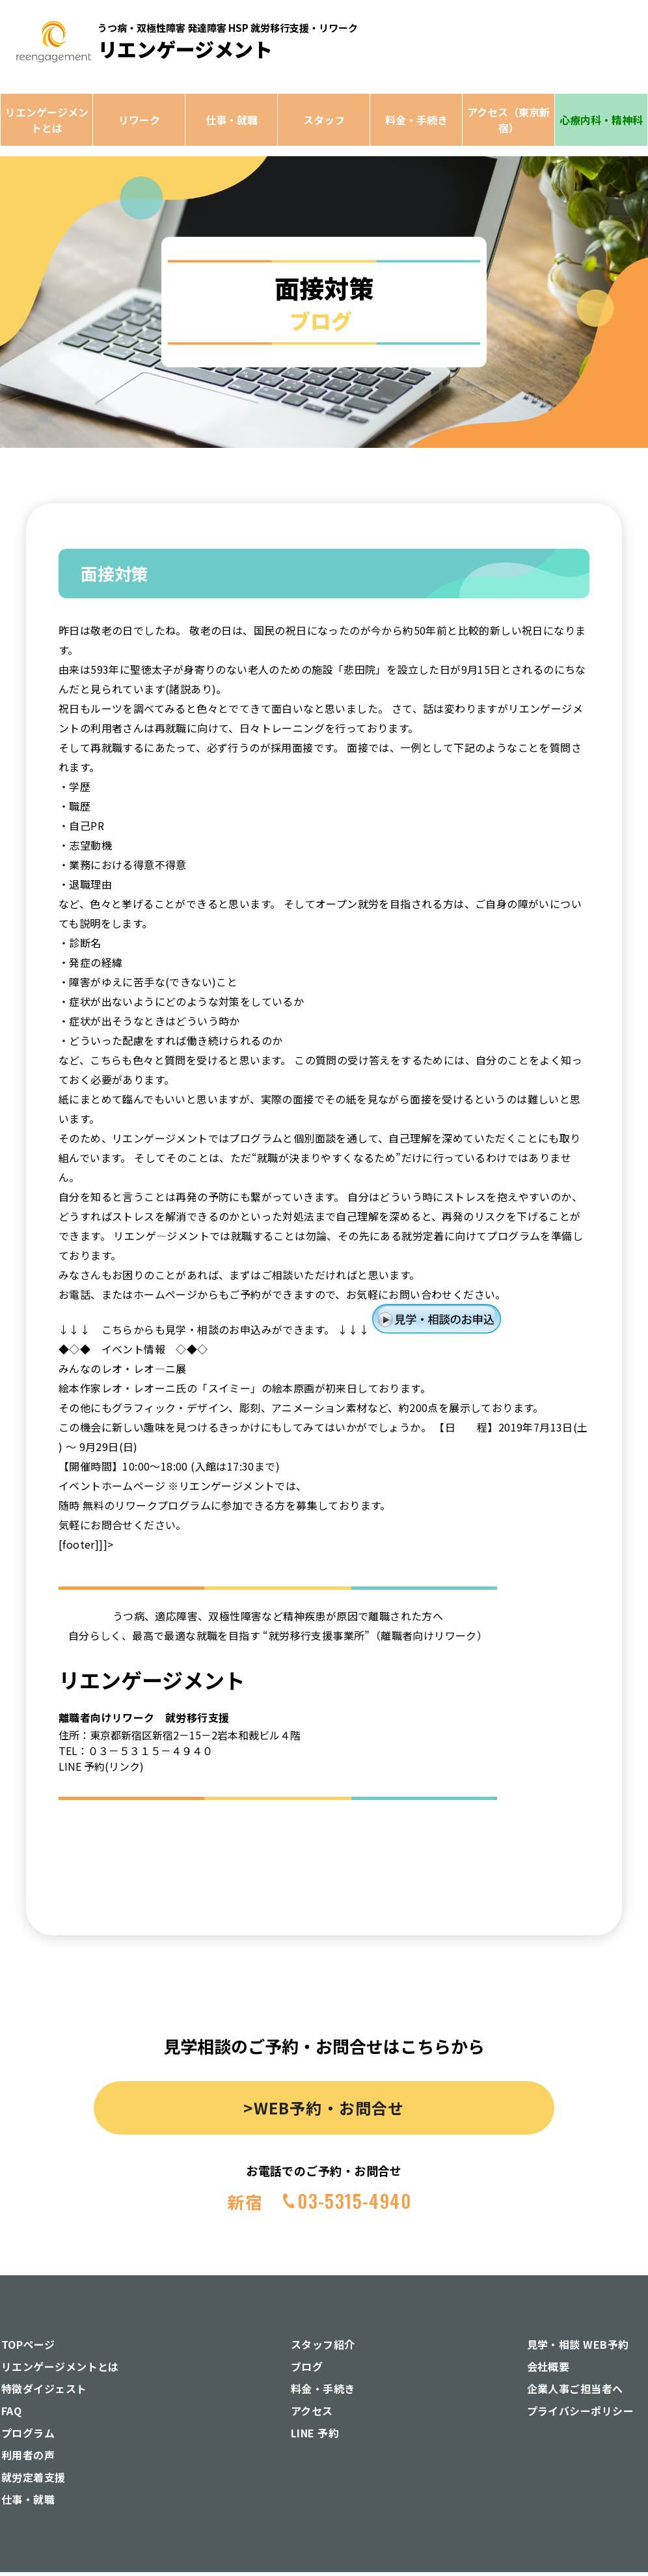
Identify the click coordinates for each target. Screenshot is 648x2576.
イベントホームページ (112, 1485)
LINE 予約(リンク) (101, 1766)
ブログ (307, 2366)
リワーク (139, 120)
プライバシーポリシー (580, 2410)
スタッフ (324, 120)
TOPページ (28, 2344)
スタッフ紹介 (323, 2344)
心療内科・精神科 (601, 120)
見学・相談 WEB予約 (578, 2344)
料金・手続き (416, 120)
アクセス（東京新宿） (508, 119)
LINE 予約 (315, 2433)
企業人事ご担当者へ (575, 2388)
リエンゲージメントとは (46, 119)
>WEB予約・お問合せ (323, 2107)
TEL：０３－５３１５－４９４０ (136, 1750)
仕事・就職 (232, 120)
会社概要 (548, 2366)
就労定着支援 (33, 2477)
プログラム (28, 2433)
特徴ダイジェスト (44, 2388)
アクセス (312, 2410)
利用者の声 (28, 2455)
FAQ (11, 2410)
